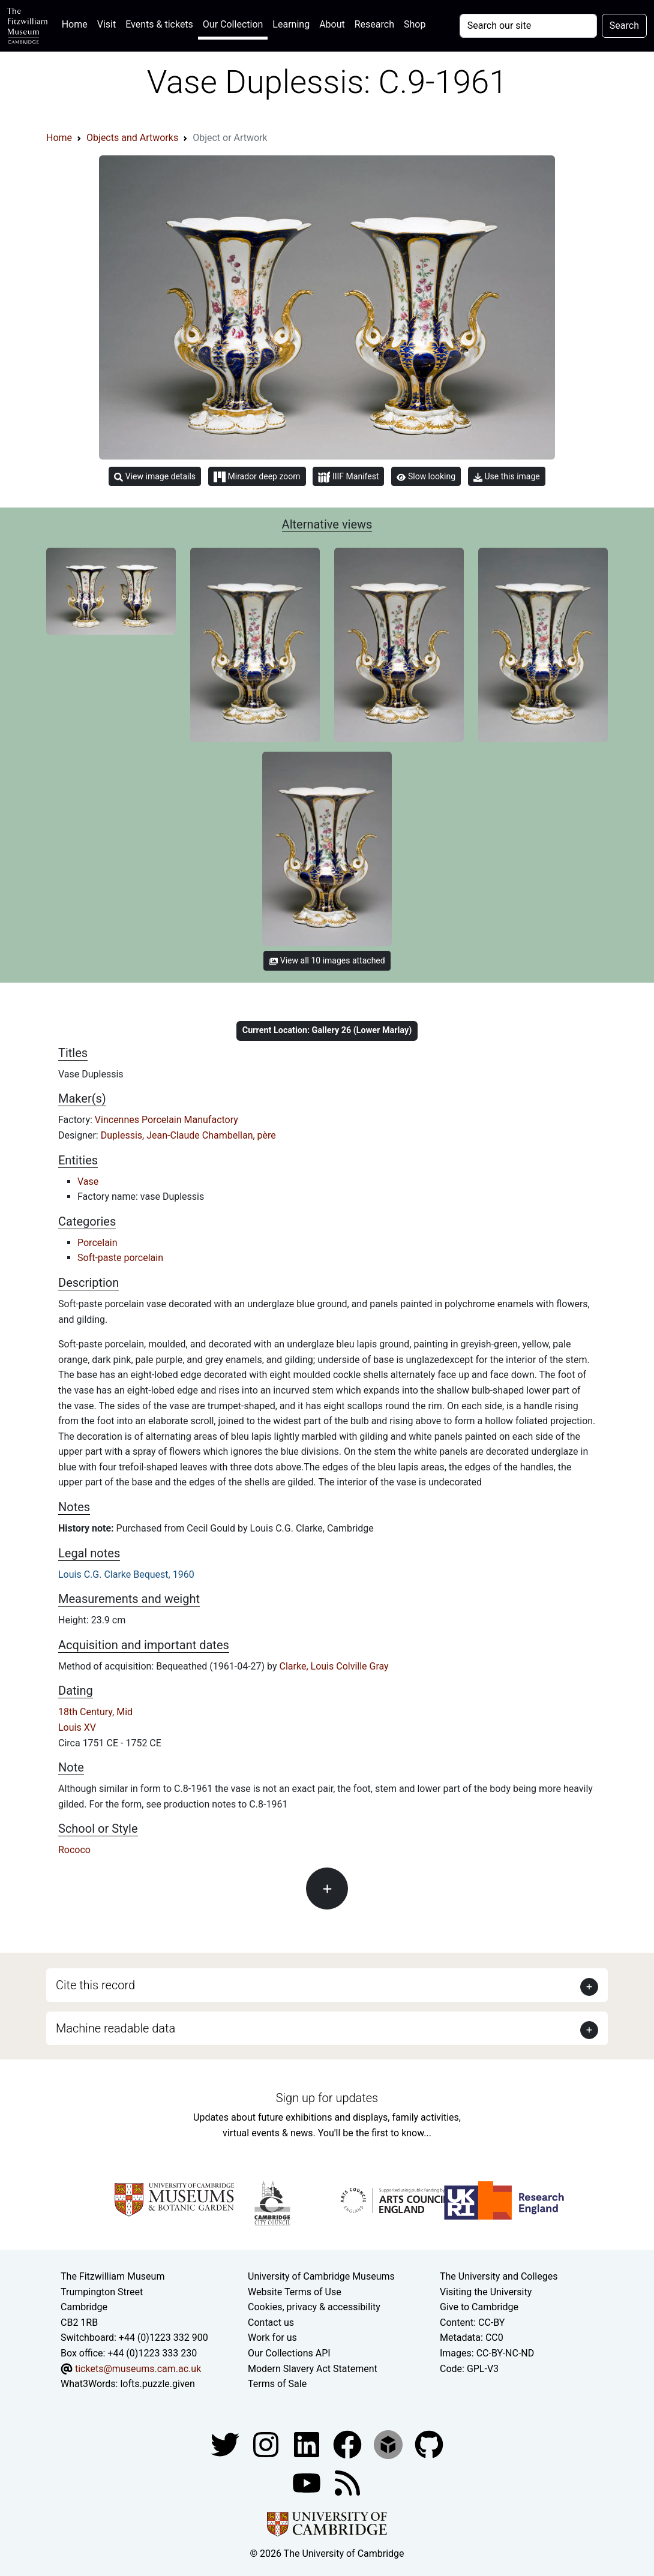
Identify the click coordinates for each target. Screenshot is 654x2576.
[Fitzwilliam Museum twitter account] (226, 2443)
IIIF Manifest (348, 477)
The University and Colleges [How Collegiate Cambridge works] (498, 2276)
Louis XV (77, 1727)
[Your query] (528, 26)
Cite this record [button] (95, 1985)
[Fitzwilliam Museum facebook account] (307, 2443)
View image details (155, 477)
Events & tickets (159, 24)
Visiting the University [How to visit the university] (486, 2292)
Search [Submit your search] (624, 25)
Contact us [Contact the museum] (271, 2322)
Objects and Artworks (132, 137)
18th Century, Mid (95, 1712)
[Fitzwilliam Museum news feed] (347, 2482)
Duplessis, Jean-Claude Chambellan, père (188, 1135)
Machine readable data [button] (115, 2028)
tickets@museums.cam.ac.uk (138, 2368)
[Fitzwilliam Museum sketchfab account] (389, 2443)
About (332, 24)
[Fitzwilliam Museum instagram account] (267, 2443)
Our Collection (233, 24)
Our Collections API (289, 2353)
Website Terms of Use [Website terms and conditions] (294, 2292)
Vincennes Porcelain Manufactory (166, 1119)
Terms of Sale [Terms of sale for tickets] (277, 2383)
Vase (87, 1181)
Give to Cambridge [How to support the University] (479, 2307)
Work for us (272, 2337)
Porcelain (97, 1242)
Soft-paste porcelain (120, 1257)
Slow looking (426, 476)
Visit (106, 24)
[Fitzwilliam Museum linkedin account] (348, 2443)
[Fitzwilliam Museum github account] (429, 2443)
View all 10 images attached (327, 960)
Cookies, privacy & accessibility (314, 2307)
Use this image (506, 477)
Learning (291, 24)
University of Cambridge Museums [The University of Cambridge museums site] (321, 2276)
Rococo (74, 1850)
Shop (414, 24)
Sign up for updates (327, 2098)
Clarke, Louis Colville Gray (334, 1666)
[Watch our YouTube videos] (307, 2482)
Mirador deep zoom (257, 477)
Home (77, 23)
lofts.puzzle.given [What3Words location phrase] (157, 2383)
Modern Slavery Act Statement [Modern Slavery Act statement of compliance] (312, 2368)
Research (374, 24)
